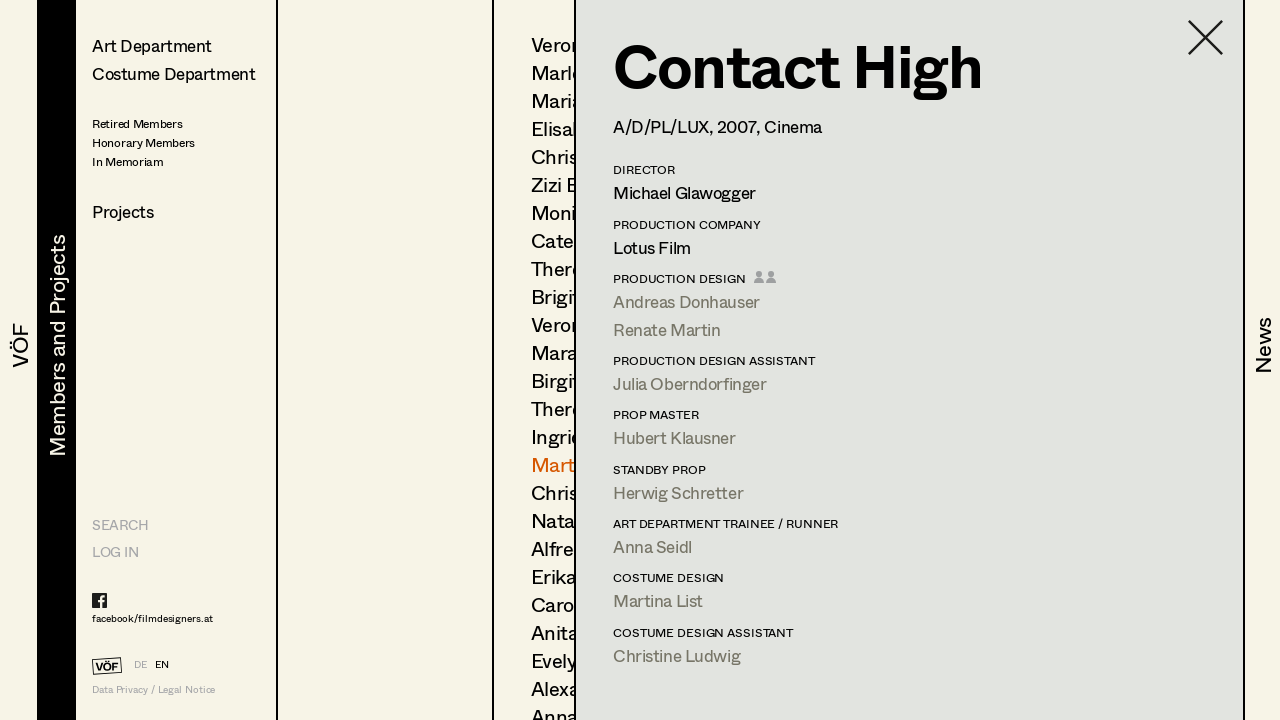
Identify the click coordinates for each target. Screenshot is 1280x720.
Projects (123, 211)
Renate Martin (666, 329)
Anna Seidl (652, 546)
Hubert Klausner (674, 437)
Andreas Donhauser (686, 301)
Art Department (152, 45)
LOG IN (115, 551)
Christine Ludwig (676, 655)
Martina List (658, 600)
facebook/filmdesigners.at (152, 618)
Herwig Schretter (678, 492)
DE (140, 664)
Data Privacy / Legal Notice (153, 689)
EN (162, 664)
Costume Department (173, 73)
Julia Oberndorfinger (690, 383)
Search (120, 524)
